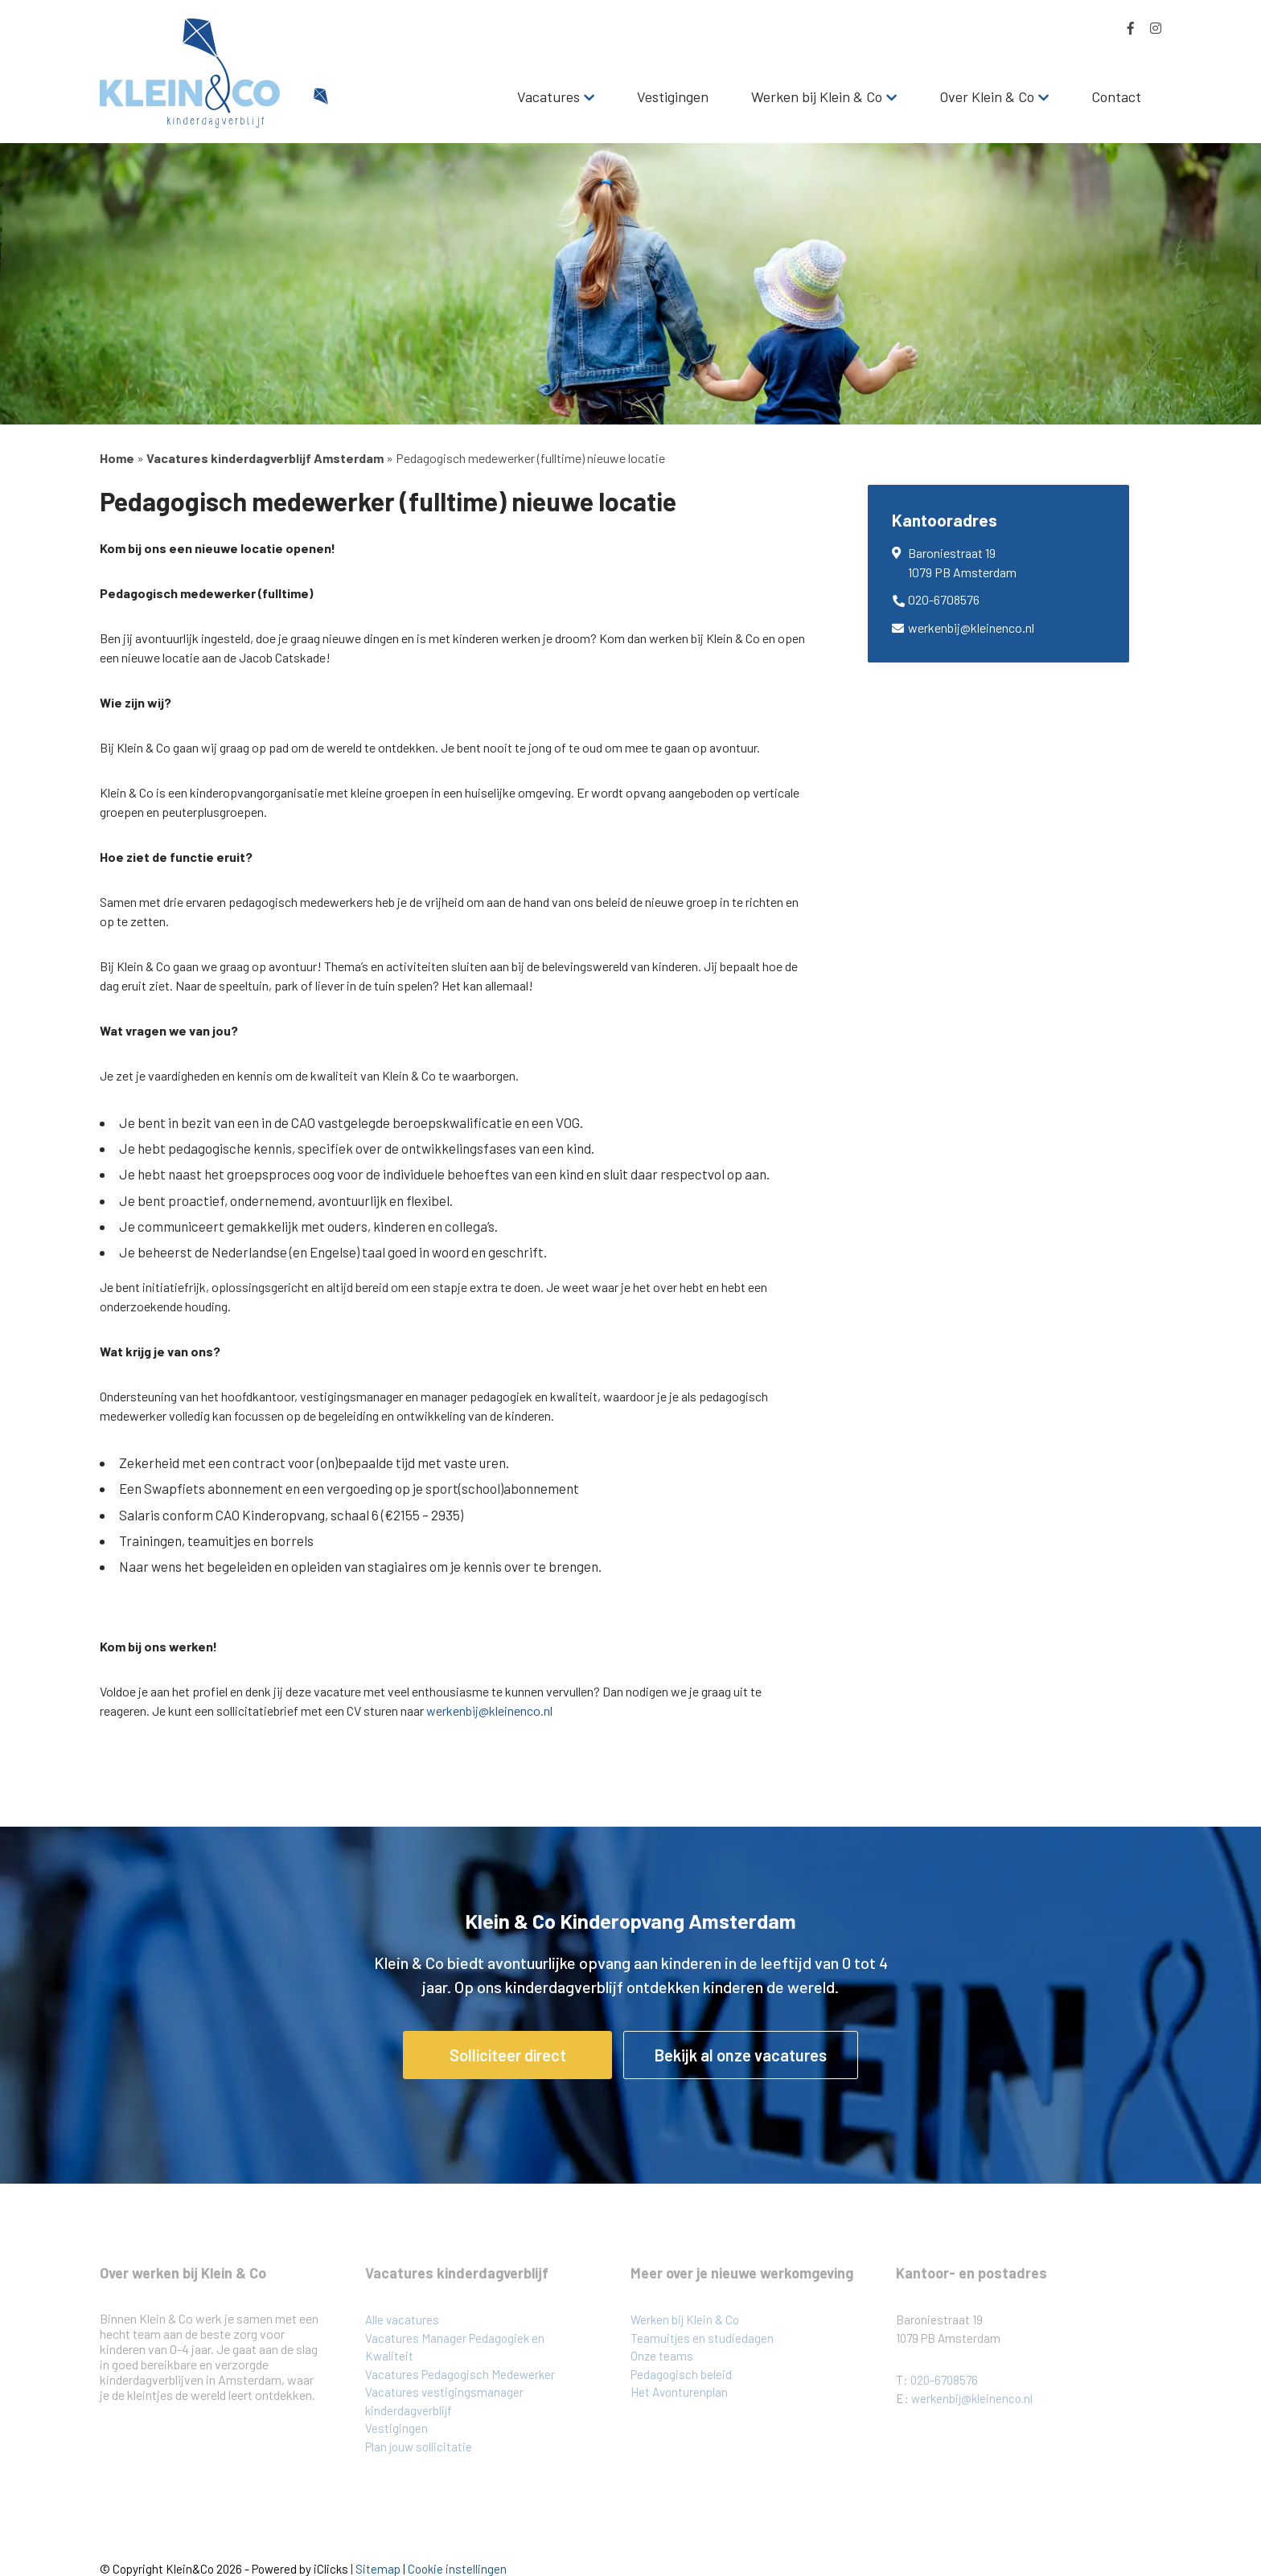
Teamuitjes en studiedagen (702, 2338)
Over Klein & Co (986, 96)
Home (117, 458)
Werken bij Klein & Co (816, 96)
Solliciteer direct (508, 2055)
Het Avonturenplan (679, 2392)
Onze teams (661, 2355)
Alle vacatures (402, 2319)
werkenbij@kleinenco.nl (489, 1710)
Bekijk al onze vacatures (741, 2055)
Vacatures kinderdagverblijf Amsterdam (265, 458)
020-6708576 (944, 599)
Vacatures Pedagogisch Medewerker (460, 2374)
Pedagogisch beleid (681, 2374)
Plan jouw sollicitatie (418, 2446)
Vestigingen (673, 96)
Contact (1116, 96)
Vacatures (548, 96)
